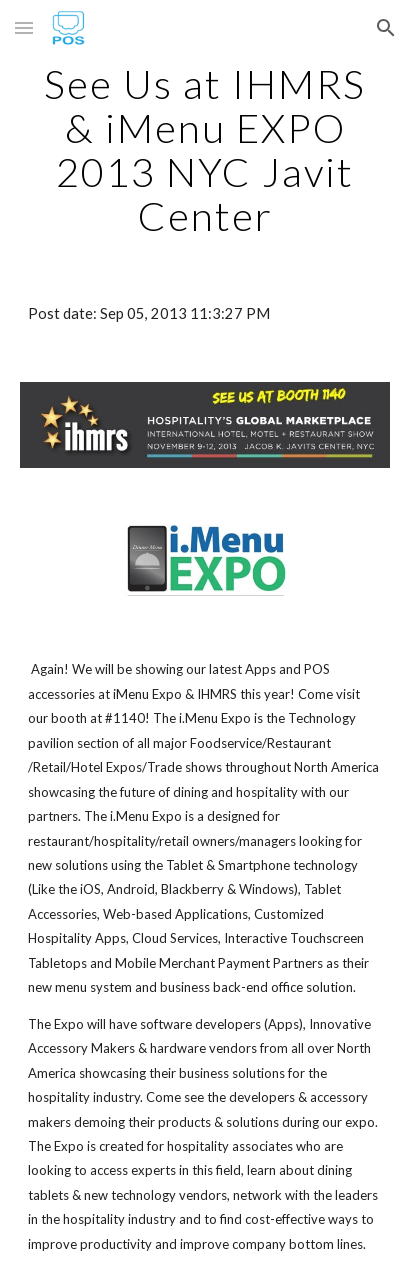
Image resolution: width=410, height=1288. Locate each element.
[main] (205, 150)
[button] (24, 27)
